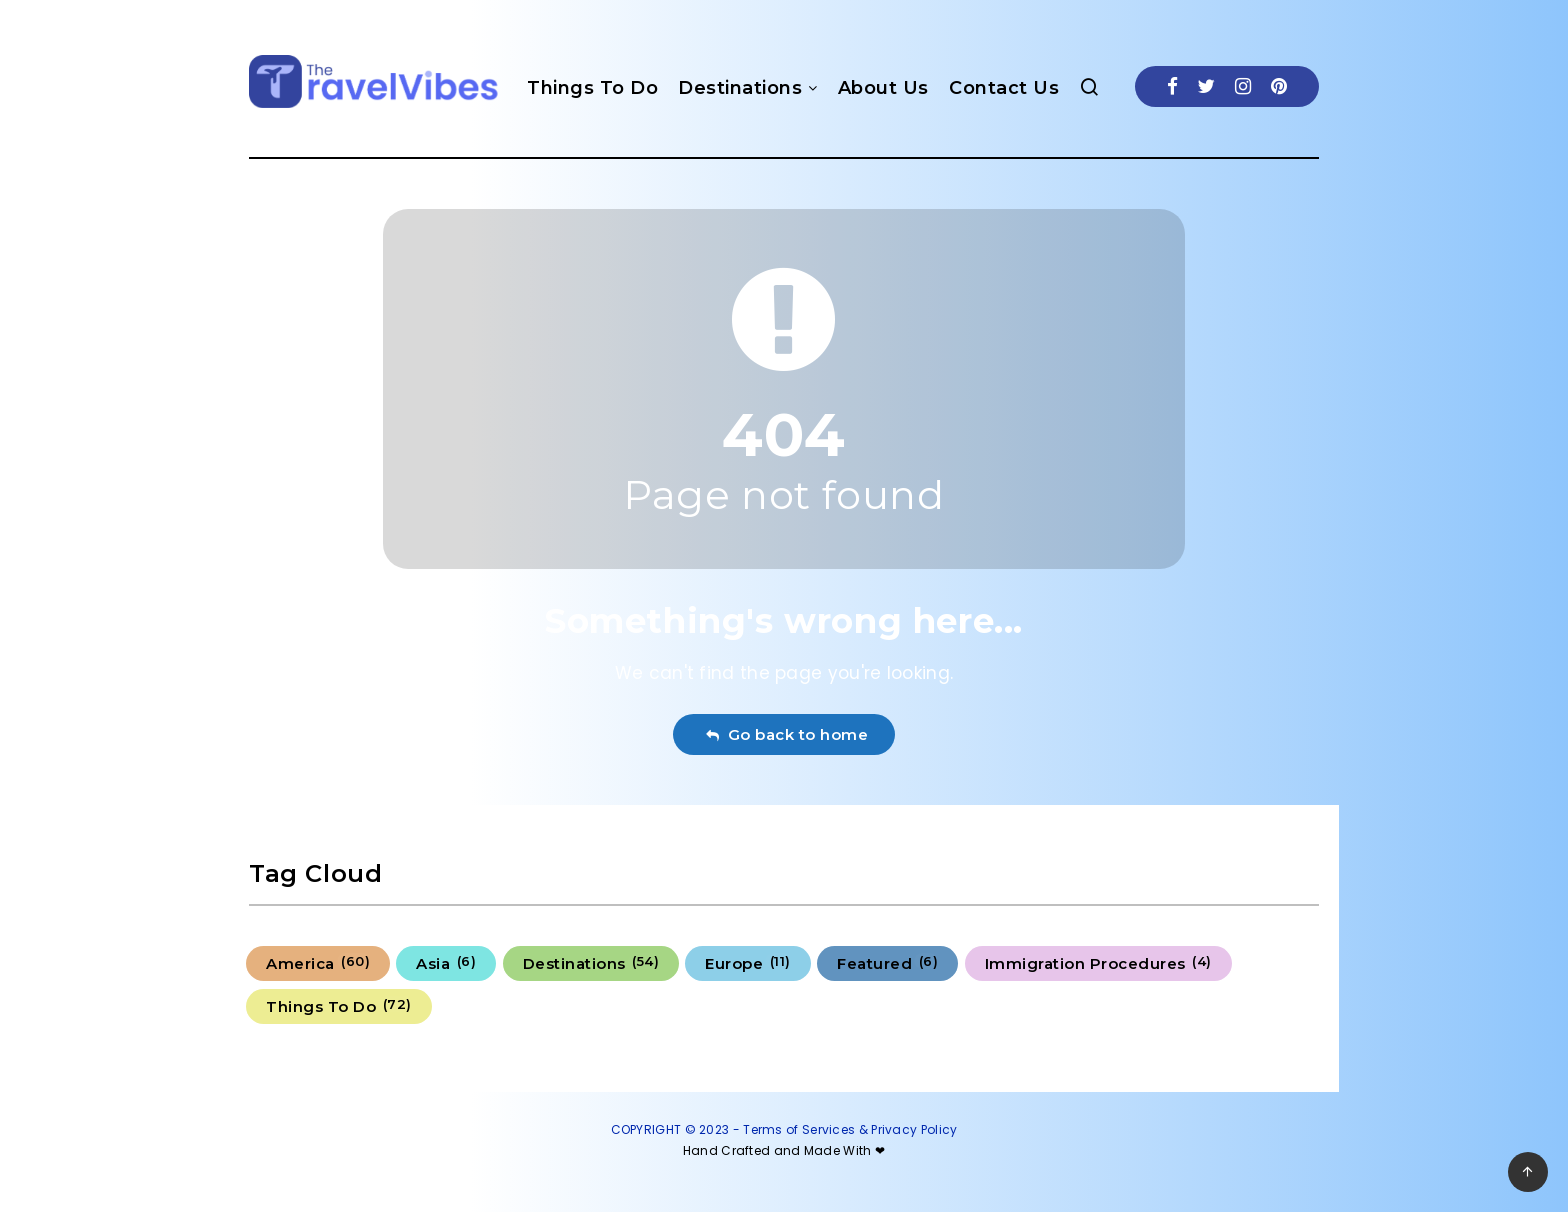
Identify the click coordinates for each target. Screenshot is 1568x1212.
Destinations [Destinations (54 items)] (591, 963)
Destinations (740, 88)
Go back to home (786, 734)
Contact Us (1004, 88)
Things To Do (592, 88)
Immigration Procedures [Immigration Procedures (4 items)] (1098, 963)
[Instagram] (1243, 86)
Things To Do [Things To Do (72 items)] (339, 1006)
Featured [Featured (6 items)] (887, 963)
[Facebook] (1172, 86)
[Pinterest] (1279, 86)
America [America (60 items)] (318, 963)
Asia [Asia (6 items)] (446, 963)
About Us (883, 88)
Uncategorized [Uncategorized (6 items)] (532, 1006)
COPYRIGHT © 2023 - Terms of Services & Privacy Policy (784, 1129)
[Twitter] (1206, 86)
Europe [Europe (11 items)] (748, 963)
